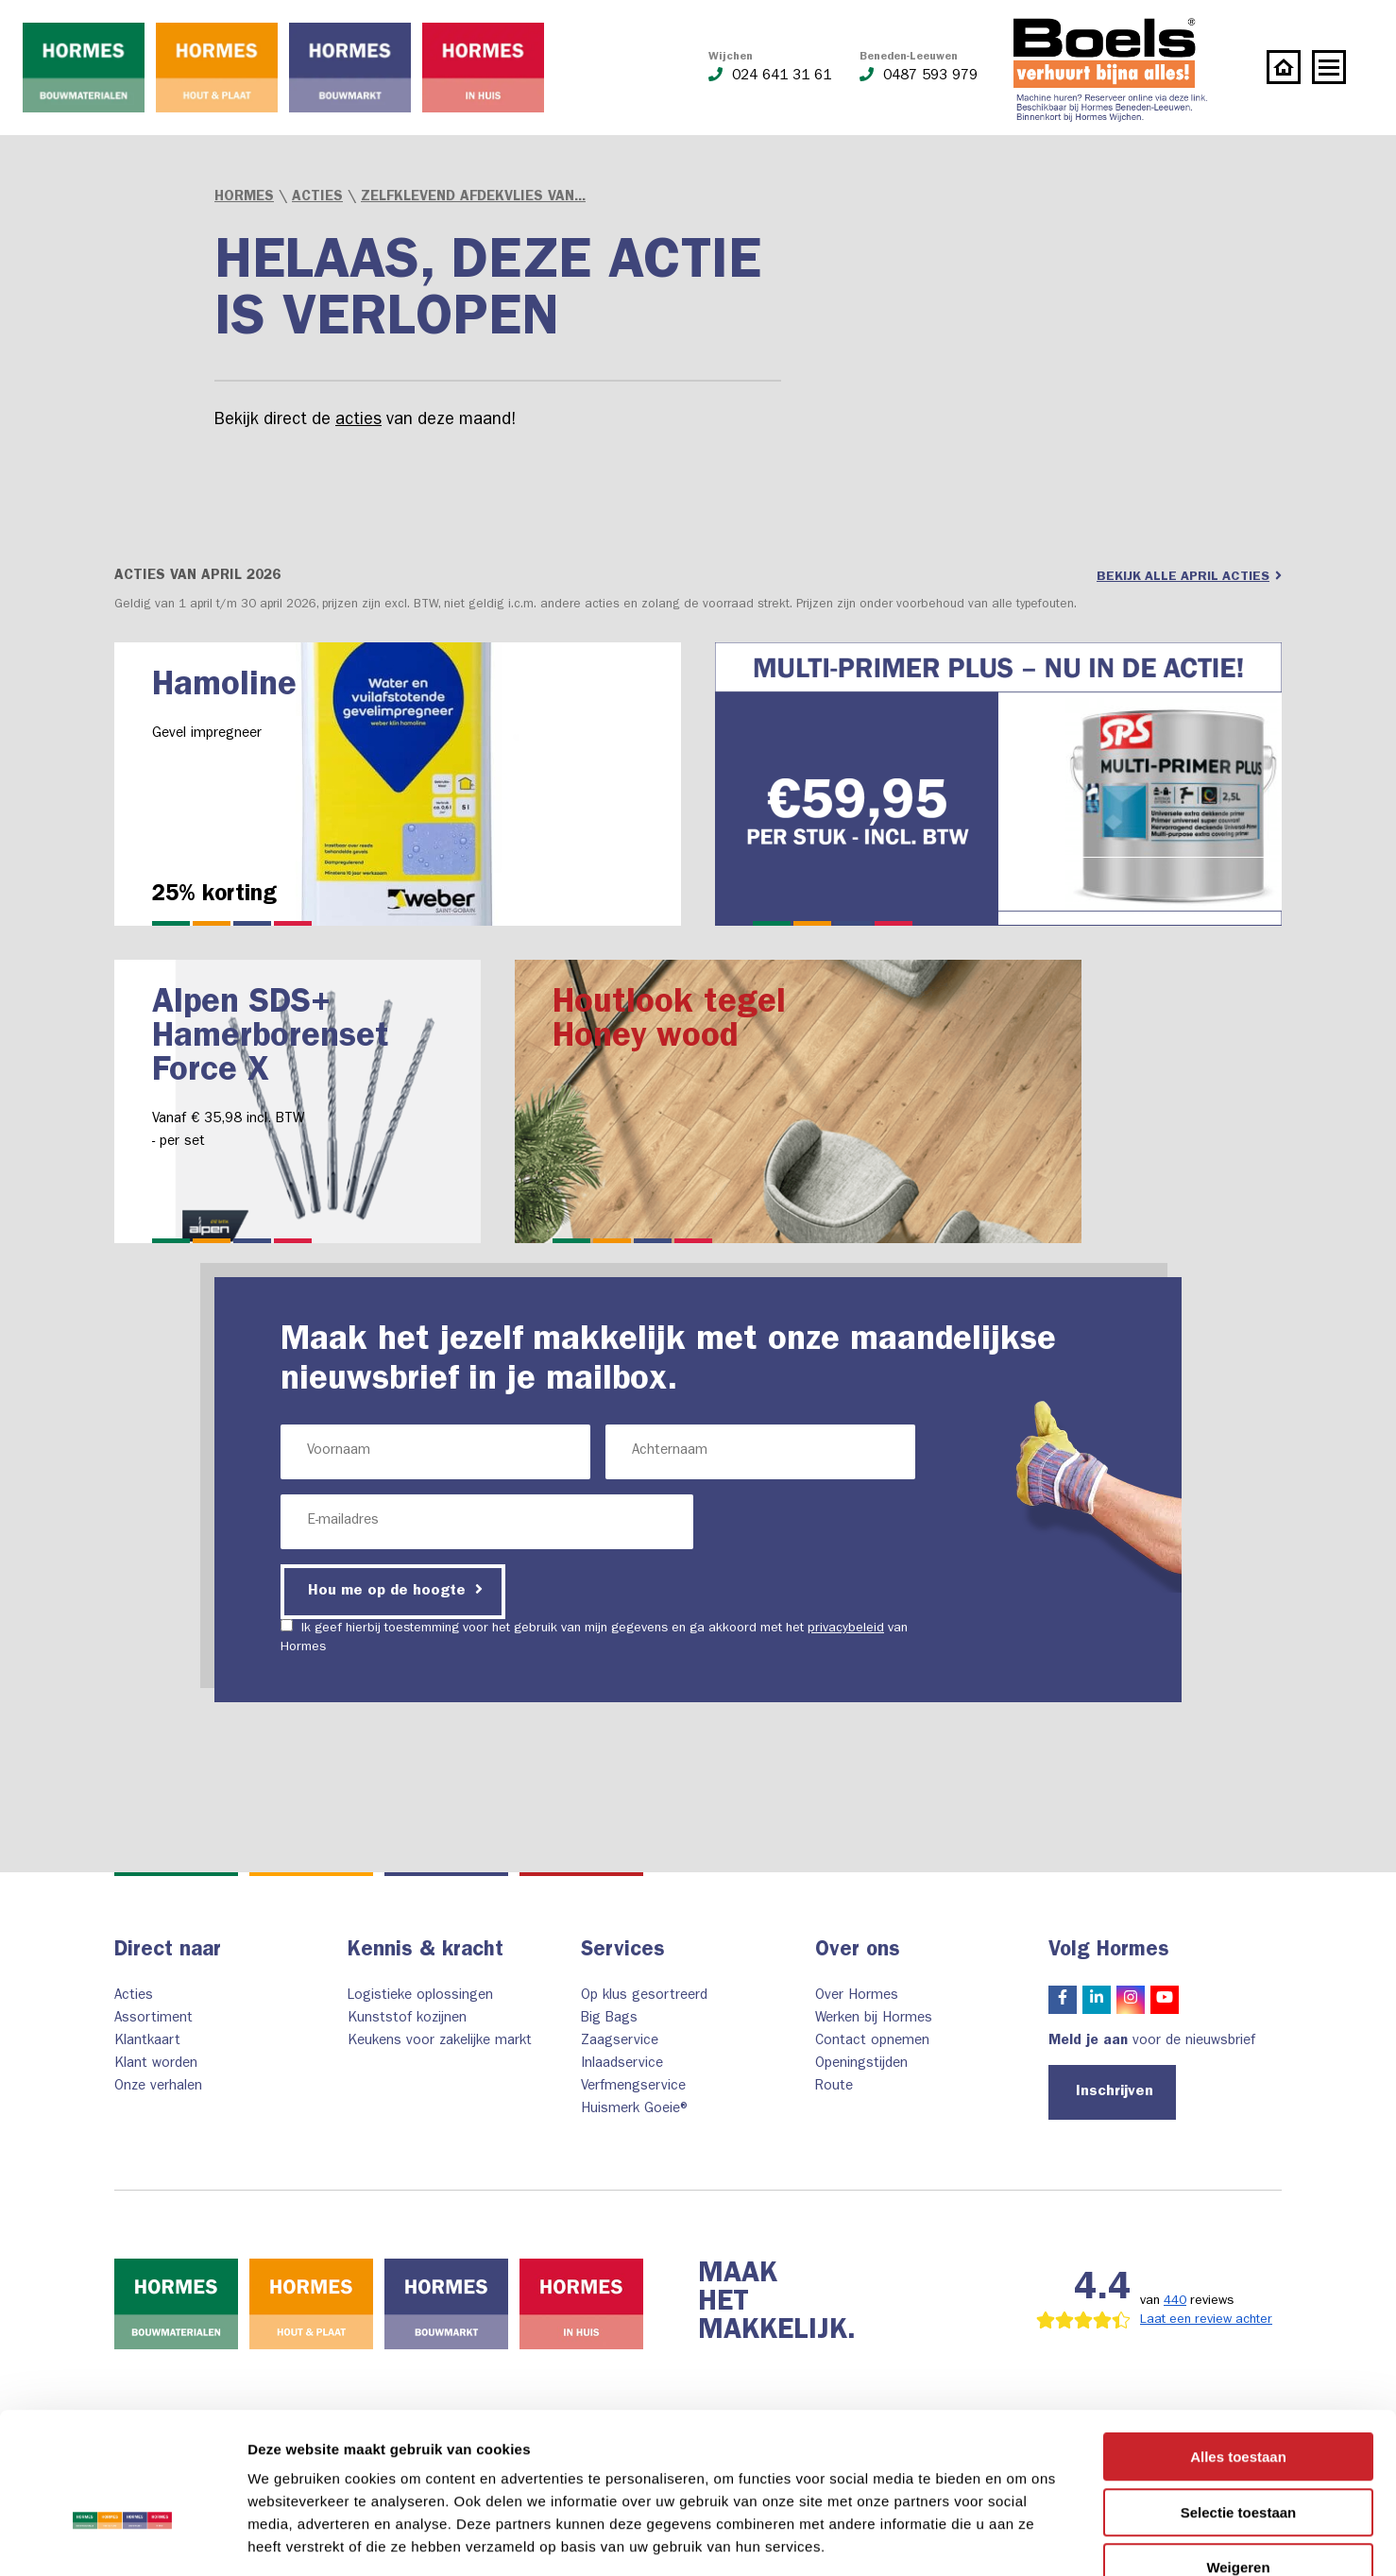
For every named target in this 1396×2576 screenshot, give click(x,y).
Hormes (244, 198)
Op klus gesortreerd (644, 1996)
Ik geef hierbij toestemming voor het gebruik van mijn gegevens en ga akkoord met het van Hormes (594, 1636)
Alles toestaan (1238, 2345)
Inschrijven (1114, 2092)
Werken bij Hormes (873, 2019)
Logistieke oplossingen (420, 1996)
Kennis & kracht (425, 1951)
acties (358, 421)
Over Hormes (856, 1996)
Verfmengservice (633, 2087)
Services (623, 1951)
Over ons (857, 1951)
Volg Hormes (1108, 1951)
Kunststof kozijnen (407, 2019)
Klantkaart (147, 2042)
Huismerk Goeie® (636, 2110)
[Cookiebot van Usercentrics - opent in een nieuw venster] (122, 2539)
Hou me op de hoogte (395, 1590)
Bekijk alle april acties (1189, 576)
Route (834, 2087)
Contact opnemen (872, 2042)
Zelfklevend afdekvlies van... (473, 198)
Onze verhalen (158, 2087)
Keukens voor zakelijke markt (440, 2042)
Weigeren (1237, 2456)
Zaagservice (619, 2042)
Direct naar (167, 1951)
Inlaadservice (622, 2064)
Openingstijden (861, 2064)
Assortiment (153, 2019)
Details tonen (1020, 2539)
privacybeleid (846, 1628)
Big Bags (609, 2019)
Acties (317, 198)
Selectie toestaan (1239, 2401)
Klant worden (155, 2064)
